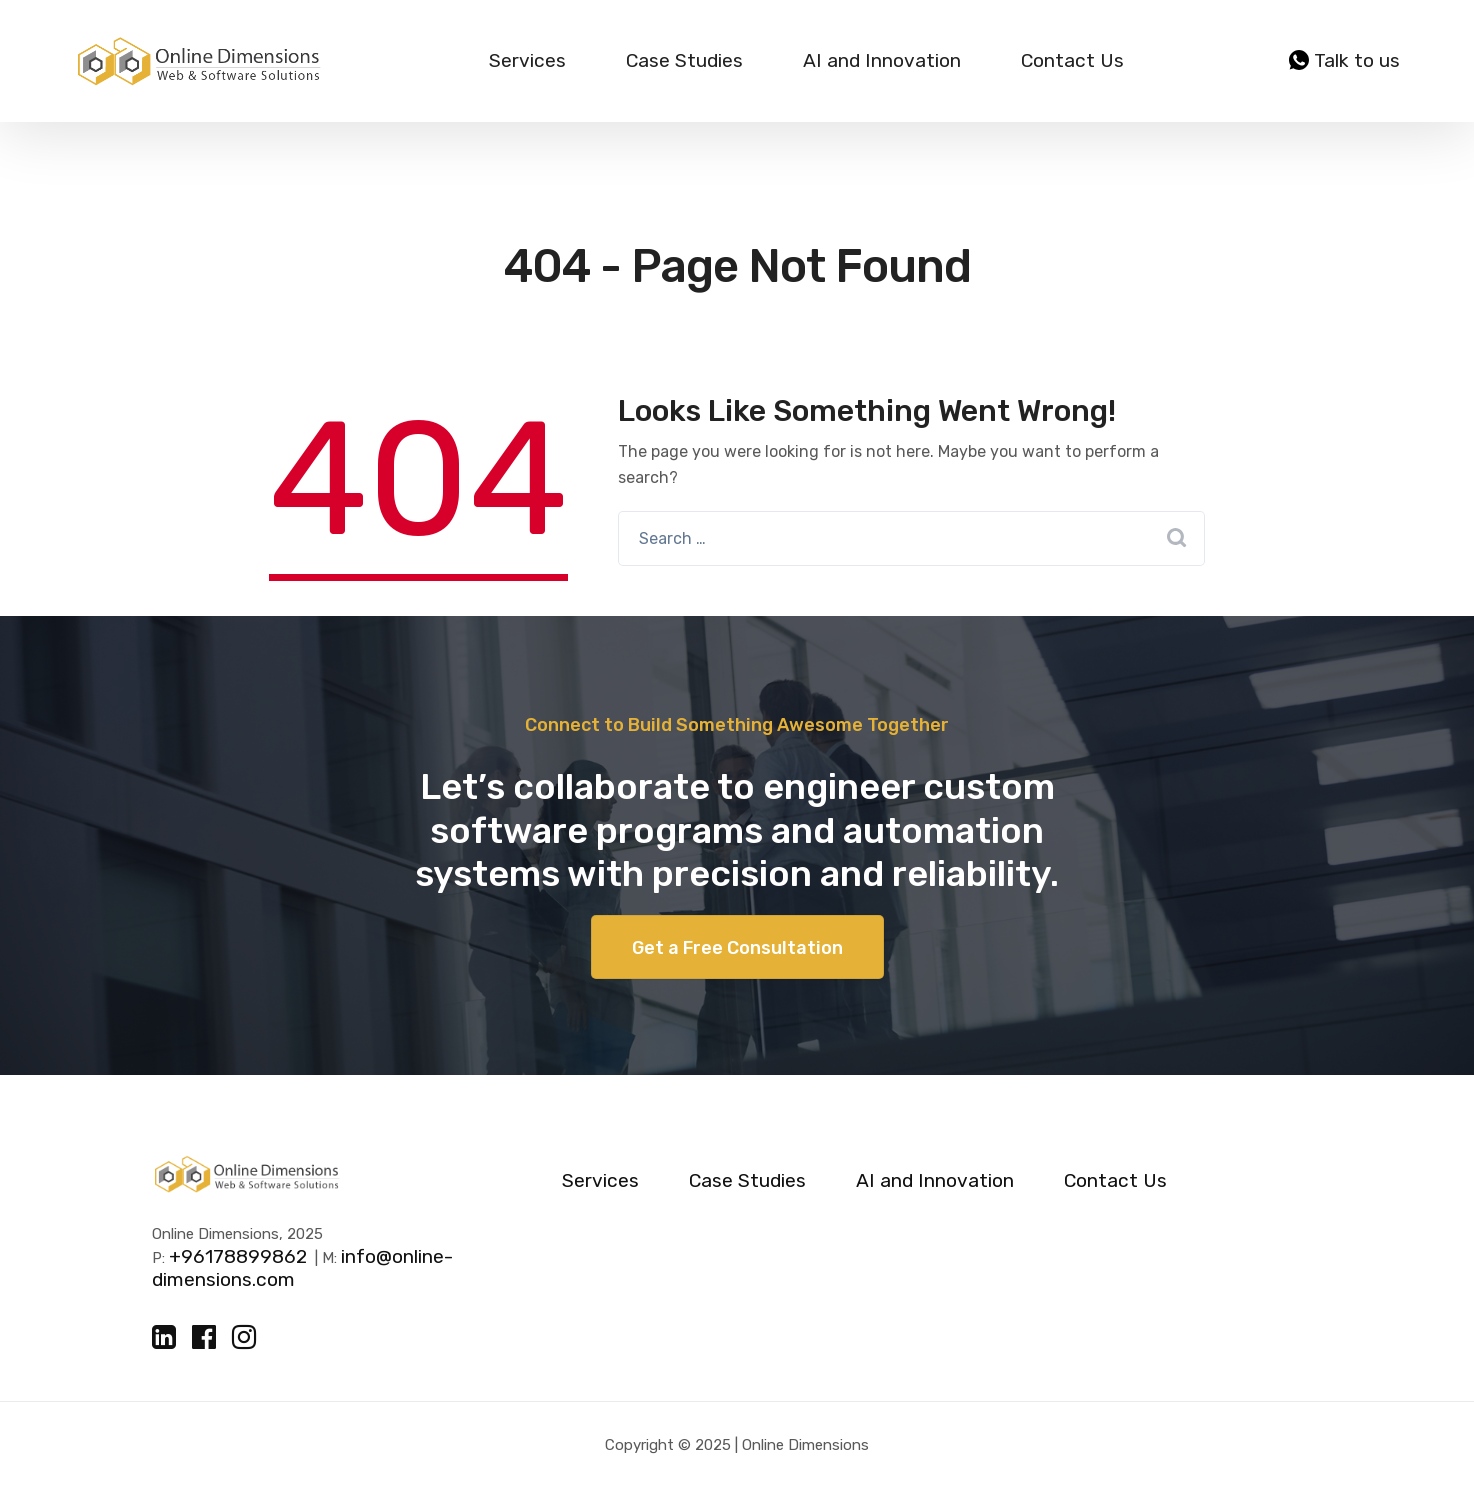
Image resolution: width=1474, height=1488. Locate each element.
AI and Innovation (882, 60)
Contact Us (1072, 60)
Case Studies (684, 60)
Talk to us (1344, 61)
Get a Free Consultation (737, 948)
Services (527, 60)
